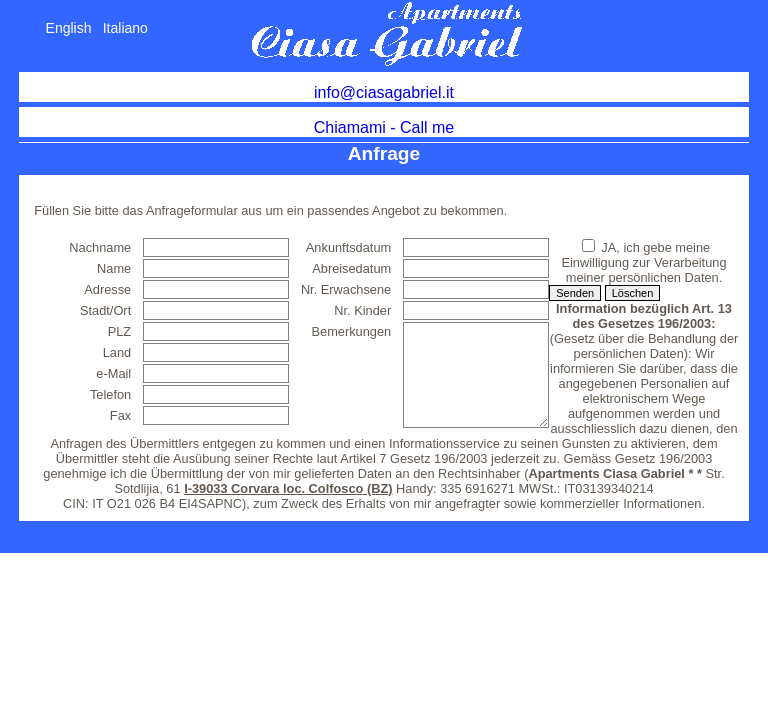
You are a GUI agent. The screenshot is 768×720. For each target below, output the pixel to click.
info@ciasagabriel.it (384, 92)
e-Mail (113, 373)
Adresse (107, 289)
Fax (120, 415)
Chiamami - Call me (384, 127)
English (69, 28)
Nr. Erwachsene (346, 289)
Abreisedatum (351, 268)
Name (114, 268)
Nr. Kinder (362, 310)
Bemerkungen (352, 331)
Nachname (100, 247)
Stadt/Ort (105, 310)
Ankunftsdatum (348, 247)
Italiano (125, 28)
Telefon (110, 394)
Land (117, 352)
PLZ (119, 331)
